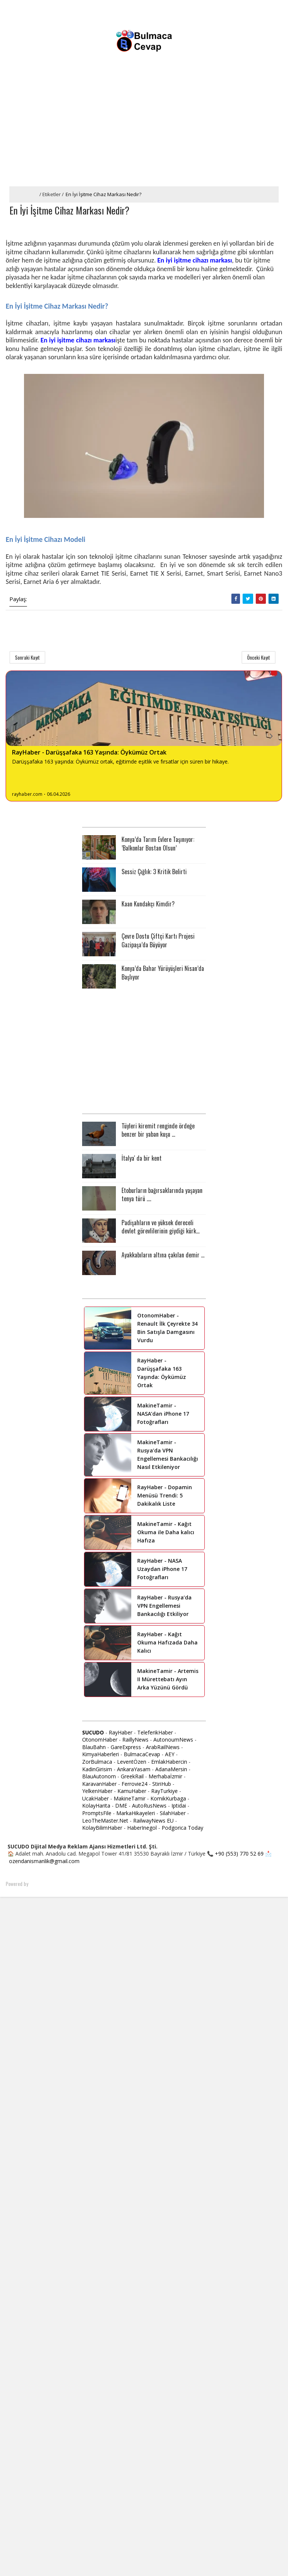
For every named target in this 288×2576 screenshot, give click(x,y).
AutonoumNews (173, 1740)
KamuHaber (131, 1791)
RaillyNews (135, 1740)
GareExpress (126, 1747)
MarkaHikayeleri (135, 1813)
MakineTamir (130, 1799)
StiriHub (161, 1784)
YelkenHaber (97, 1791)
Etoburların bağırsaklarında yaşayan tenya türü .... (162, 1194)
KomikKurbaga (168, 1799)
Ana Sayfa (25, 194)
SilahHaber (173, 1813)
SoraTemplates (43, 1884)
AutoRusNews (149, 1806)
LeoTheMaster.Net (105, 1820)
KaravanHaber (99, 1784)
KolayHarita (96, 1806)
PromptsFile (96, 1813)
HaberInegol (142, 1828)
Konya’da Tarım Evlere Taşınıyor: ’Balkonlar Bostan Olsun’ (158, 844)
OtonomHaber (99, 1740)
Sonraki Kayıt (27, 658)
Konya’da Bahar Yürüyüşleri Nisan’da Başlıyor (163, 973)
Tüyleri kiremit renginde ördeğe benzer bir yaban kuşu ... (158, 1130)
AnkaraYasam (133, 1769)
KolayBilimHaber (102, 1828)
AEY (169, 1754)
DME (121, 1806)
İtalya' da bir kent (142, 1158)
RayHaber (120, 1732)
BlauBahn (94, 1747)
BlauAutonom (99, 1777)
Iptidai (178, 1806)
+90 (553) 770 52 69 (239, 1854)
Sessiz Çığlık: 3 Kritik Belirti (154, 872)
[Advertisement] (144, 130)
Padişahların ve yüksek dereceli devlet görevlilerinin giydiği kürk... (161, 1227)
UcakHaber (95, 1799)
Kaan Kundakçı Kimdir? (148, 904)
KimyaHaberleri (100, 1754)
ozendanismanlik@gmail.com (44, 1861)
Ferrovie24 (134, 1784)
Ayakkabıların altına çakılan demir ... (163, 1255)
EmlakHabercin (170, 1762)
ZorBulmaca (97, 1762)
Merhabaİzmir (165, 1777)
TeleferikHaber (155, 1732)
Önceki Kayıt (258, 658)
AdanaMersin (171, 1769)
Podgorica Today (182, 1828)
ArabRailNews (163, 1747)
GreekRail (132, 1777)
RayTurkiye (164, 1791)
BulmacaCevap (142, 1754)
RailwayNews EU (153, 1820)
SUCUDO (93, 1732)
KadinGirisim (97, 1769)
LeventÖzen (131, 1762)
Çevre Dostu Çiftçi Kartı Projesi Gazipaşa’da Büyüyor (158, 941)
